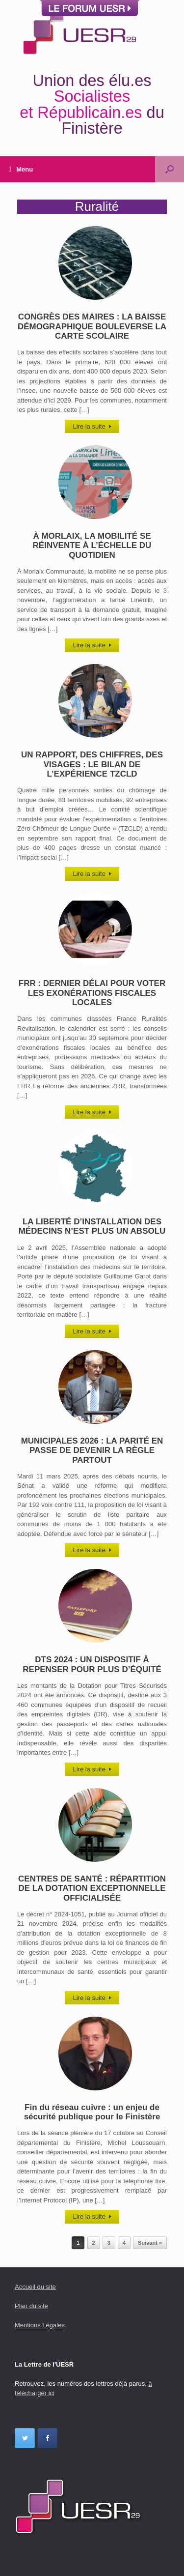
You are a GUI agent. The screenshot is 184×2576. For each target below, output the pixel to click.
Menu (21, 169)
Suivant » (150, 2243)
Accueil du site (35, 2286)
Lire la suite (92, 426)
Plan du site (31, 2306)
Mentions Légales (40, 2325)
